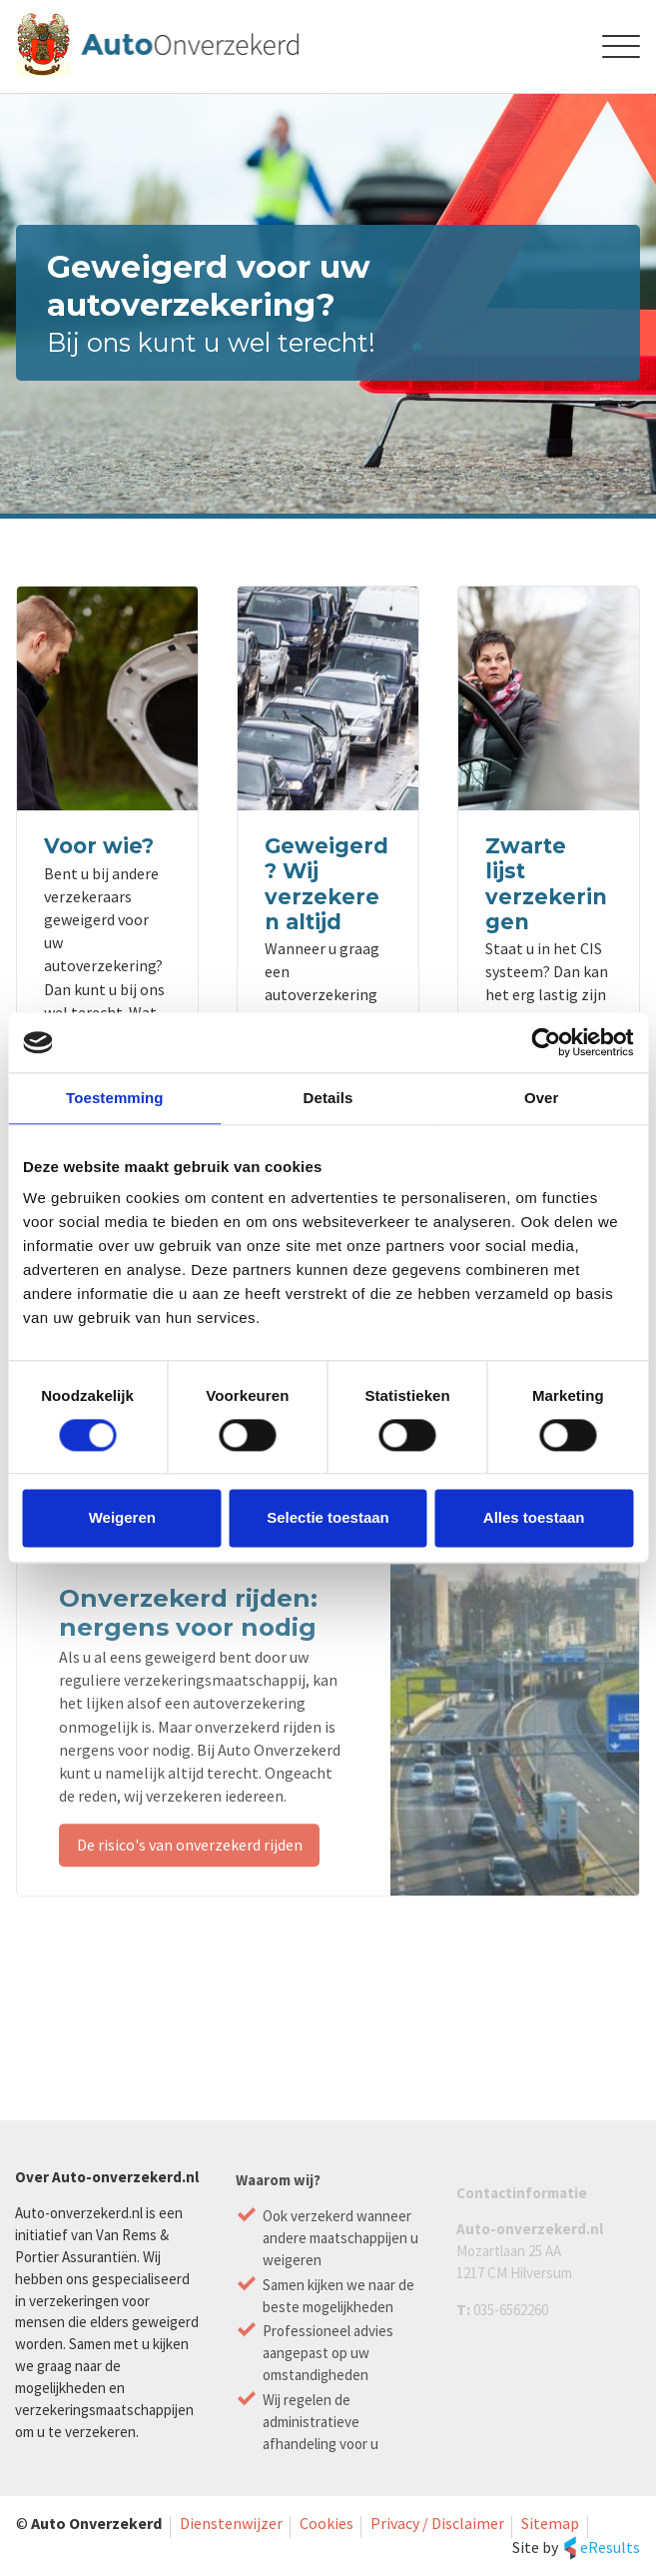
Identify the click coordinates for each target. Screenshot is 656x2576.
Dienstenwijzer (231, 2523)
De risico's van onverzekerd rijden (190, 1856)
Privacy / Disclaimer (437, 2523)
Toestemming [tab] (115, 1097)
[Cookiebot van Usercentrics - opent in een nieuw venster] (545, 1042)
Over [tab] (541, 1097)
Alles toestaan (534, 1518)
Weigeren (122, 1518)
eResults (610, 2547)
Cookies (326, 2523)
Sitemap (550, 2523)
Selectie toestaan (328, 1518)
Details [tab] (328, 1097)
